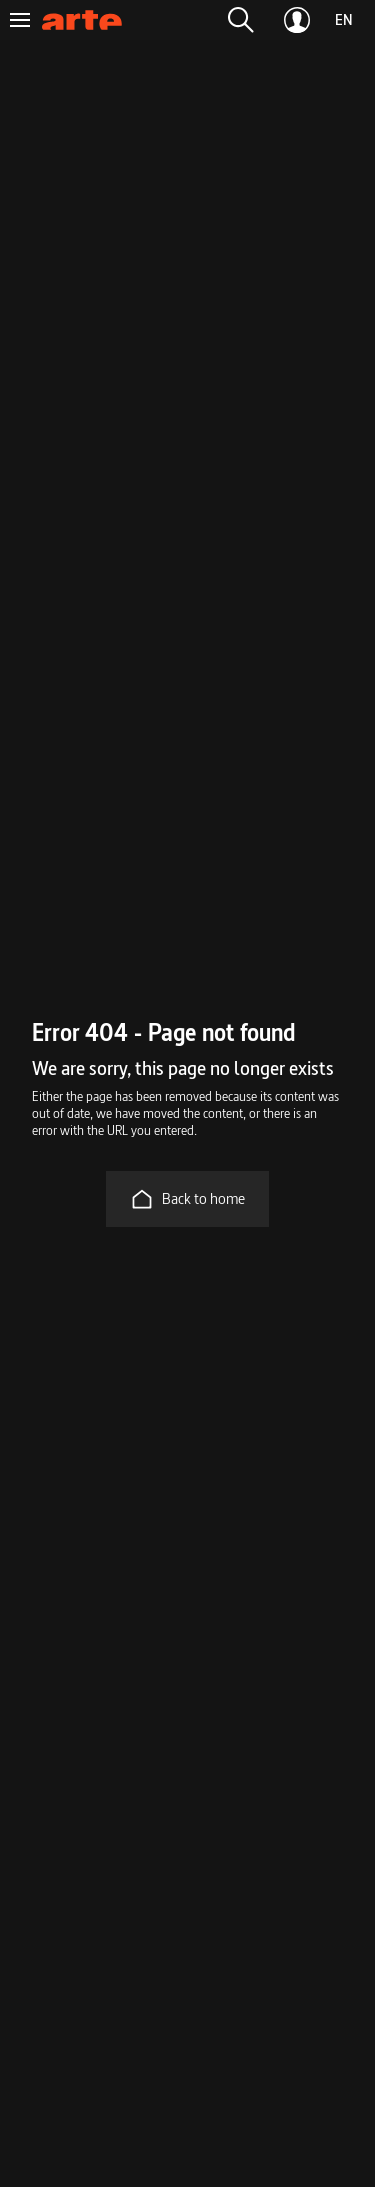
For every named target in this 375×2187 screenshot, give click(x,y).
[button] (241, 20)
